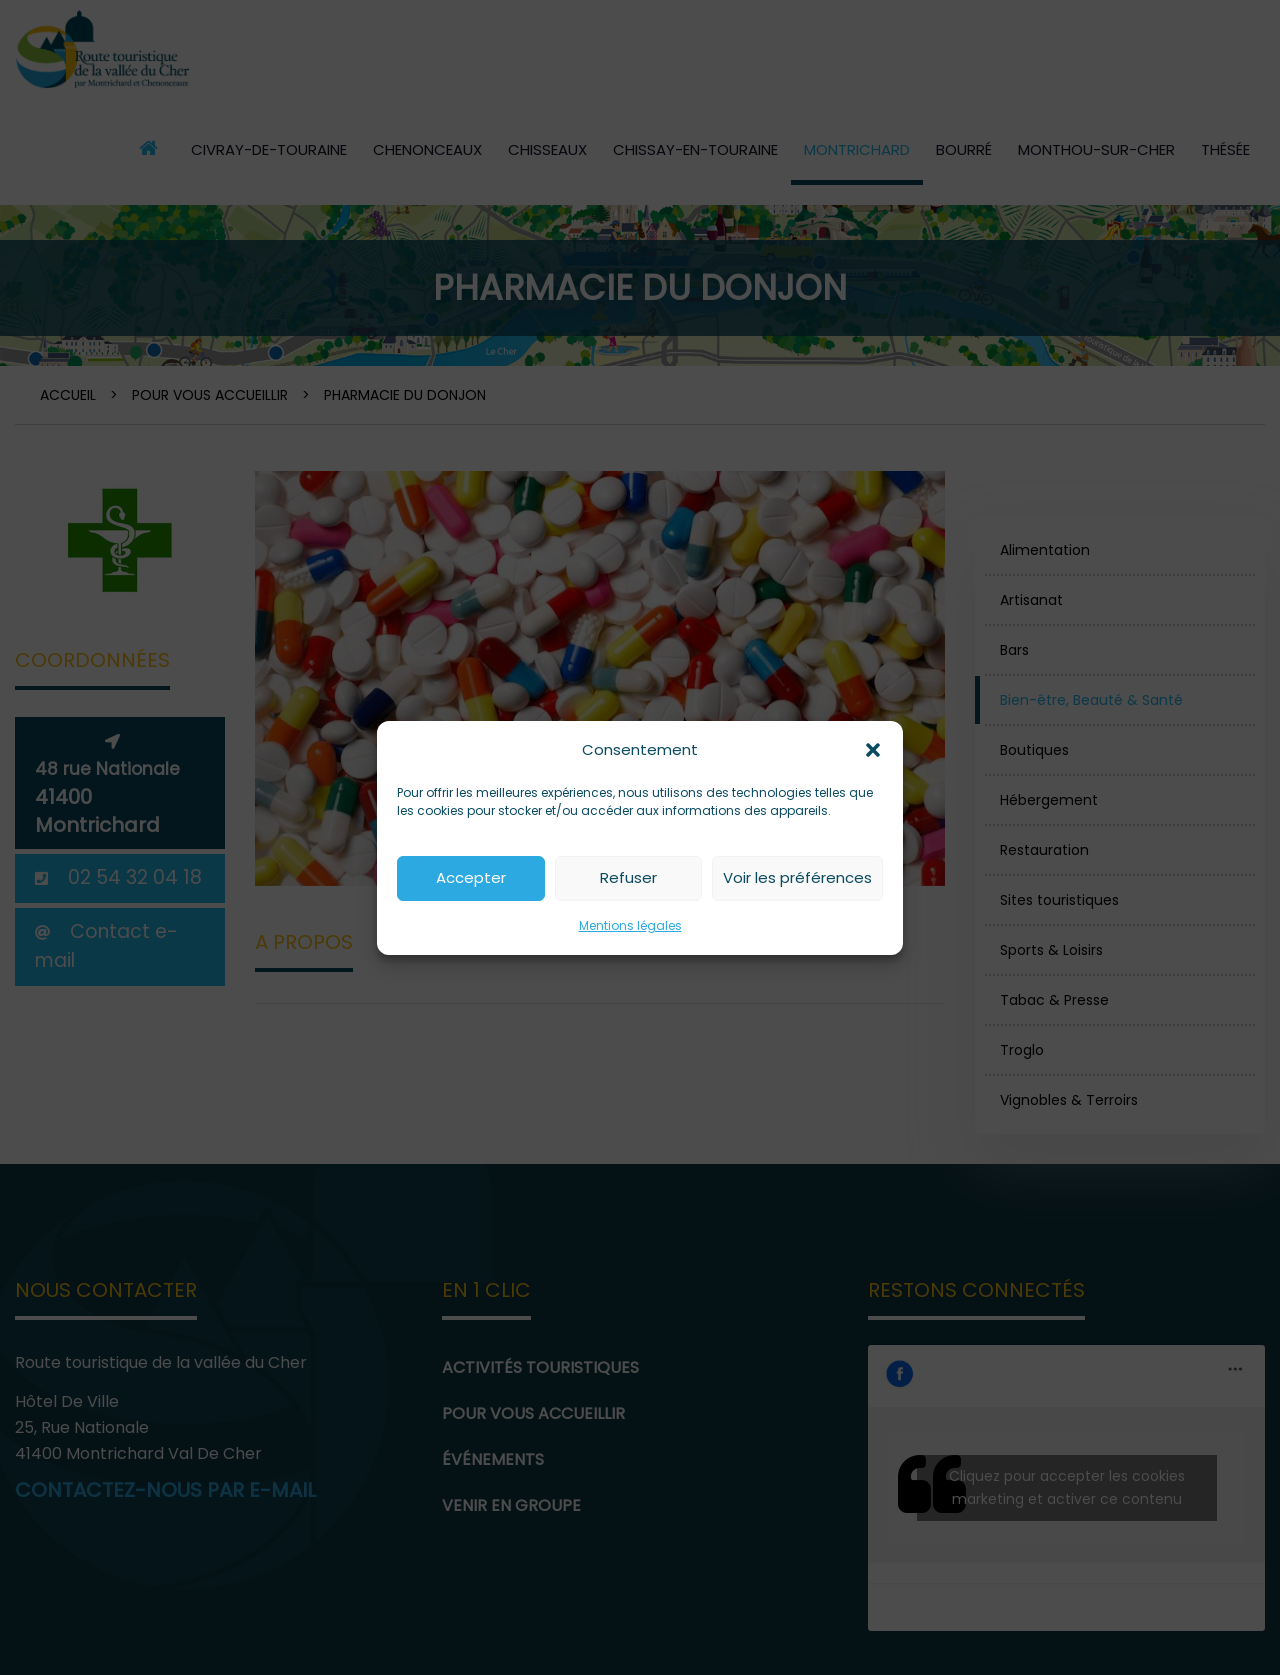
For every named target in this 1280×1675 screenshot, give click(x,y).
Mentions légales (630, 925)
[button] (873, 750)
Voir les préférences (797, 877)
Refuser (628, 877)
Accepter (471, 877)
